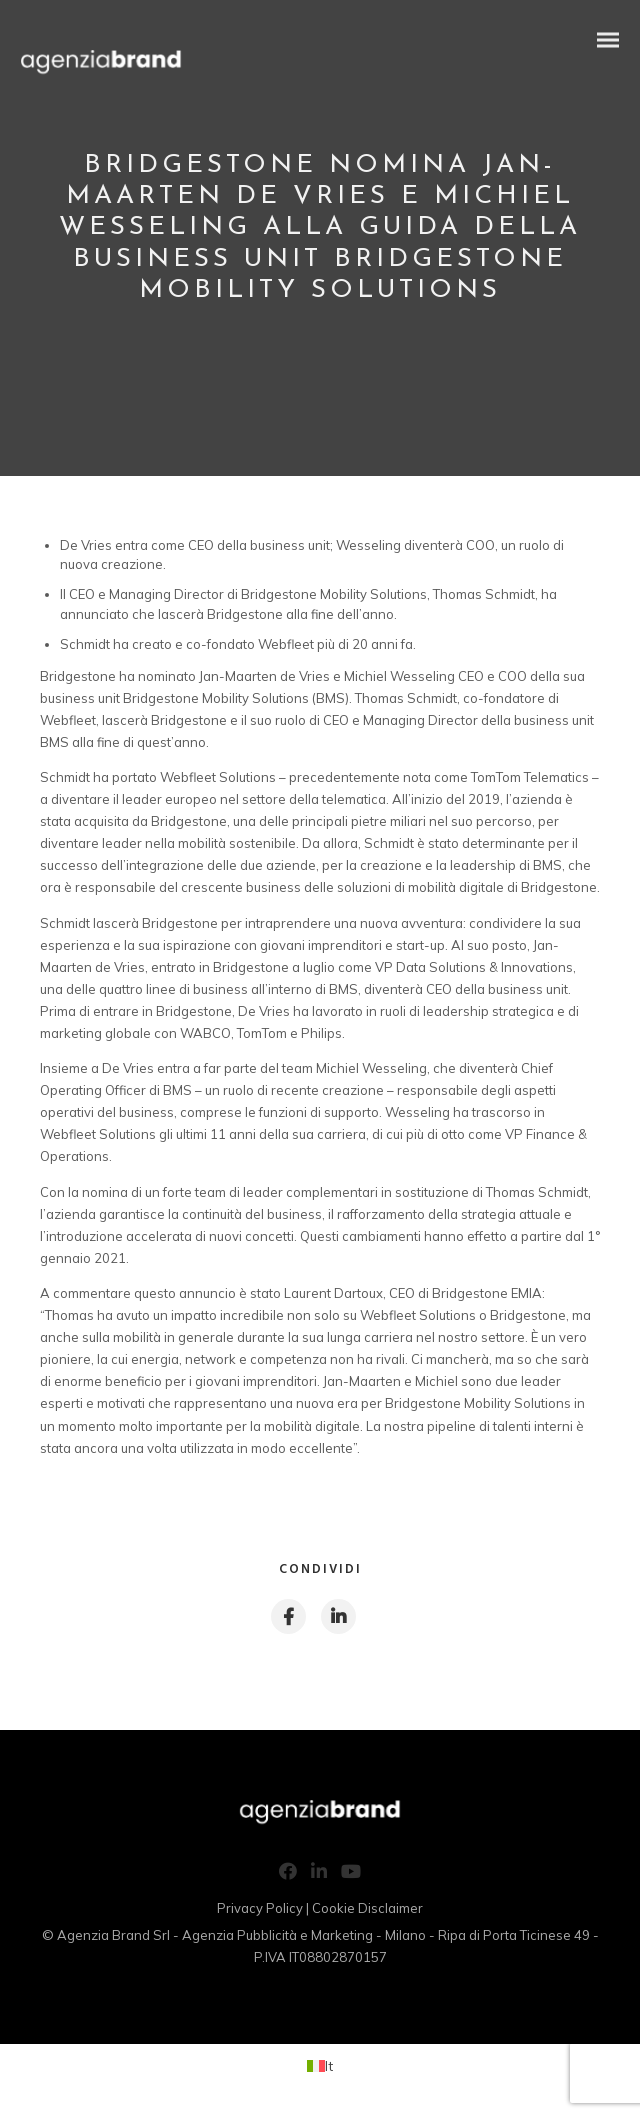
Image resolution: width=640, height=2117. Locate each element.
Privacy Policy (260, 1908)
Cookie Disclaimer (367, 1908)
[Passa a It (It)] (320, 2065)
